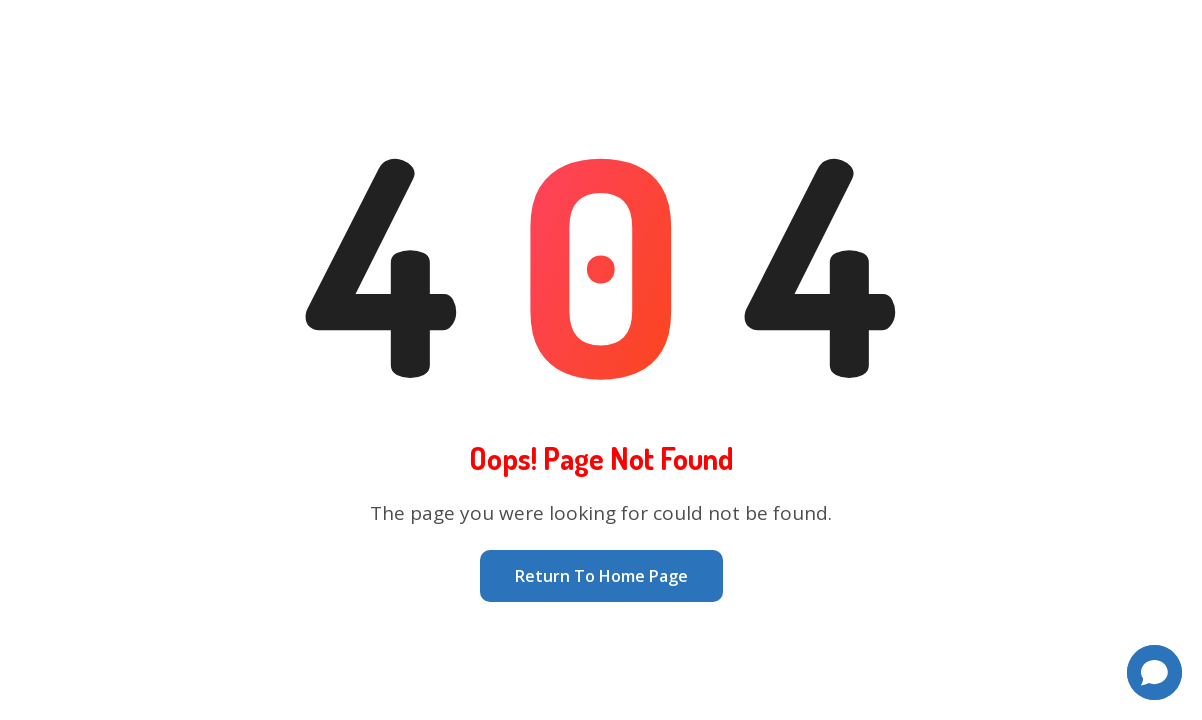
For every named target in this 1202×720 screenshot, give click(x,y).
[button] (1154, 672)
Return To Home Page (601, 576)
